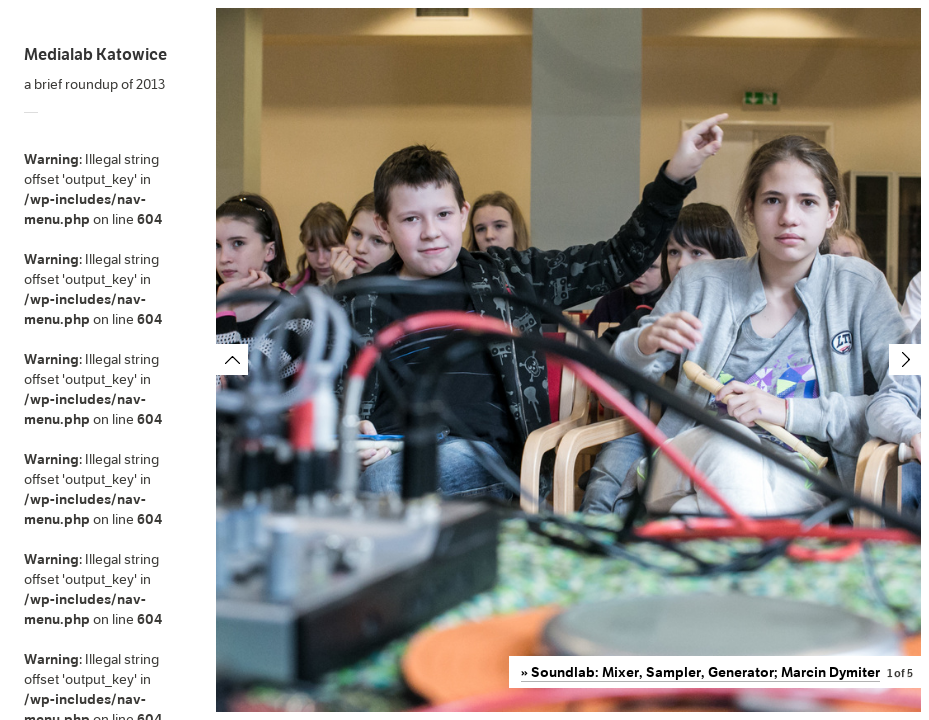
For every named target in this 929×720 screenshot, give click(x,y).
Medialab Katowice (95, 55)
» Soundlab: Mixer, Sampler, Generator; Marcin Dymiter (700, 672)
